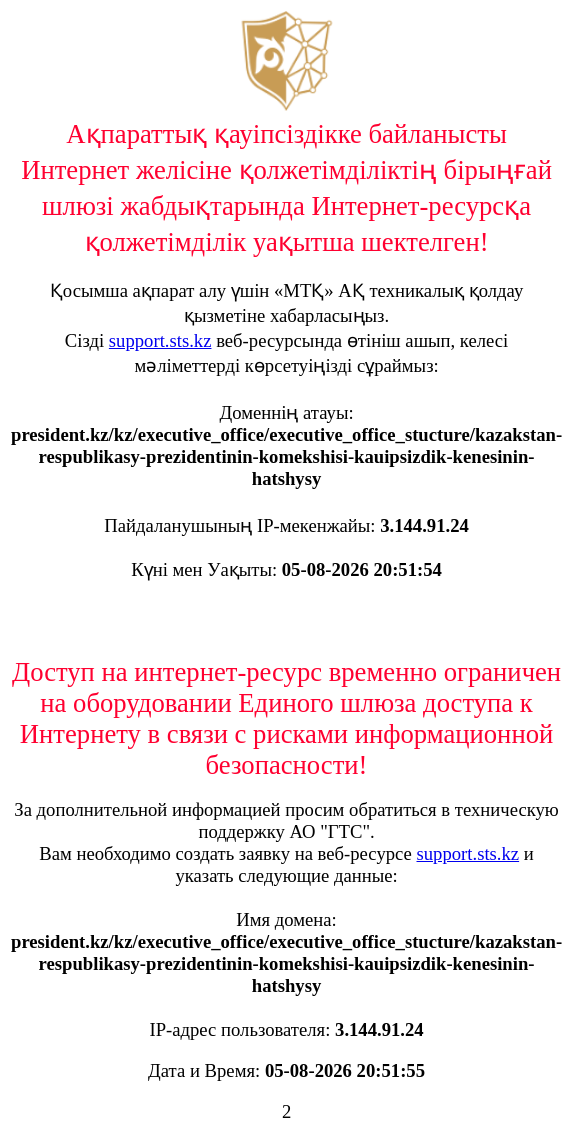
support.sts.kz (160, 340)
